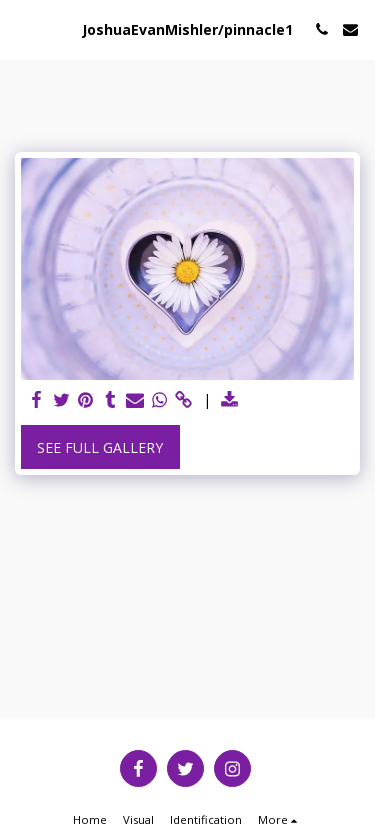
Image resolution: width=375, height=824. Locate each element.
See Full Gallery (100, 447)
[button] (22, 28)
